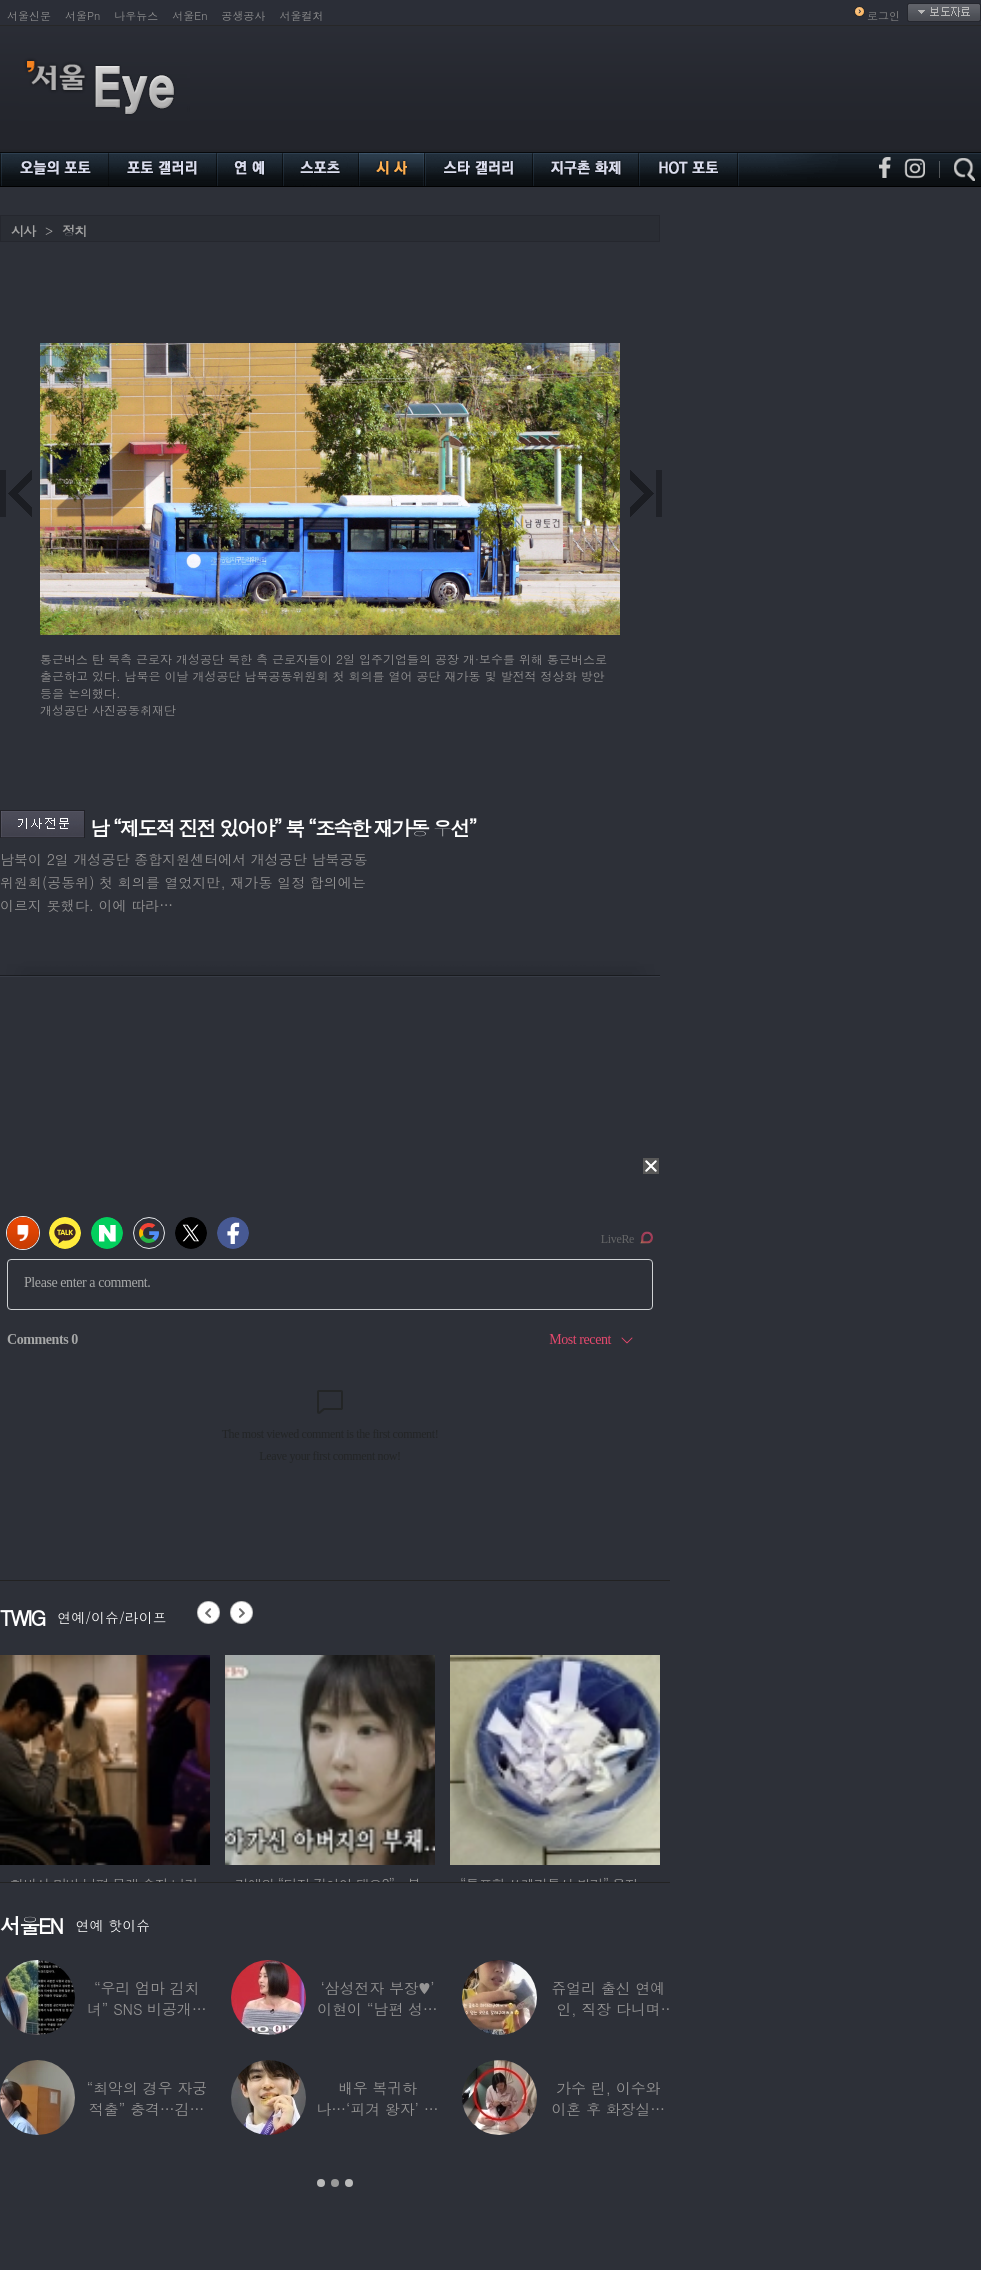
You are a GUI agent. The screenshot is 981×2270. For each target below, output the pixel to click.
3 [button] (349, 2183)
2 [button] (335, 2183)
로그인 (883, 15)
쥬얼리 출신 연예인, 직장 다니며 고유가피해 (608, 2008)
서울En (189, 15)
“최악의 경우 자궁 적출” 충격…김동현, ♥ (146, 2108)
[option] (105, 1757)
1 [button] (321, 2183)
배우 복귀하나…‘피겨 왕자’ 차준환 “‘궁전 (377, 2108)
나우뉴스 (136, 15)
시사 (23, 230)
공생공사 (244, 15)
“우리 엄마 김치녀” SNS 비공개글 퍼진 (147, 2008)
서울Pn (82, 15)
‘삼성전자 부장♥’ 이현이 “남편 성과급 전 (377, 2008)
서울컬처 (302, 15)
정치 (74, 230)
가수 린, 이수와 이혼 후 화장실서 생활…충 (608, 2108)
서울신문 (29, 15)
